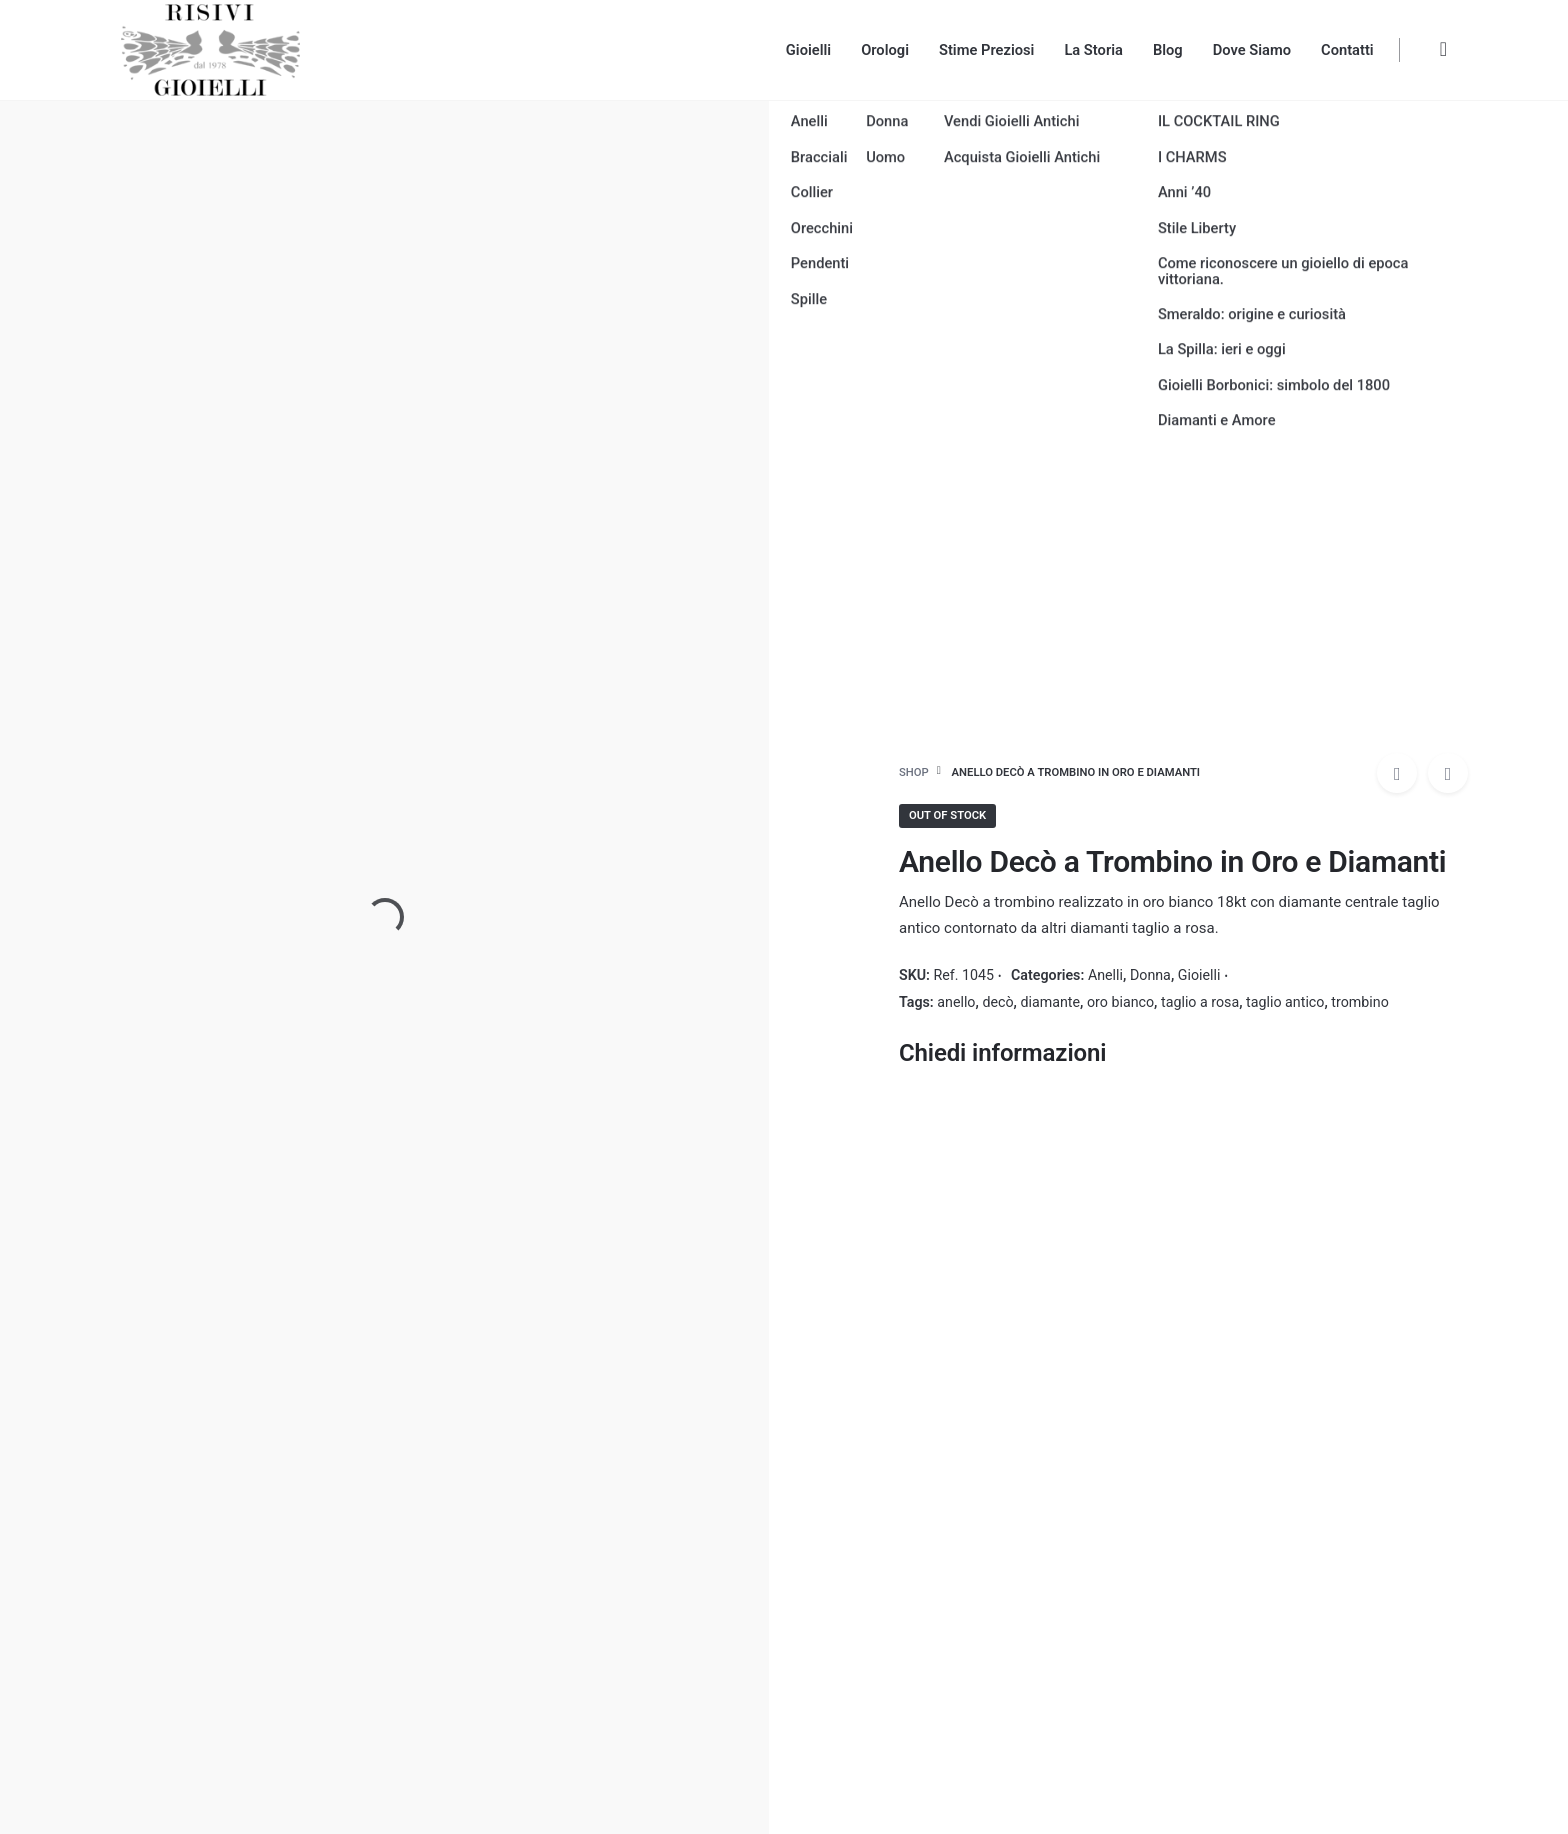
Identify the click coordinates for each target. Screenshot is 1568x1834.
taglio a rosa (1200, 1002)
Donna (1150, 975)
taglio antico (1285, 1002)
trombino (1359, 1002)
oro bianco (1120, 1002)
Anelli (1105, 975)
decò (997, 1002)
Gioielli (1199, 975)
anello (956, 1002)
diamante (1050, 1002)
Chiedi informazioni (1002, 1053)
